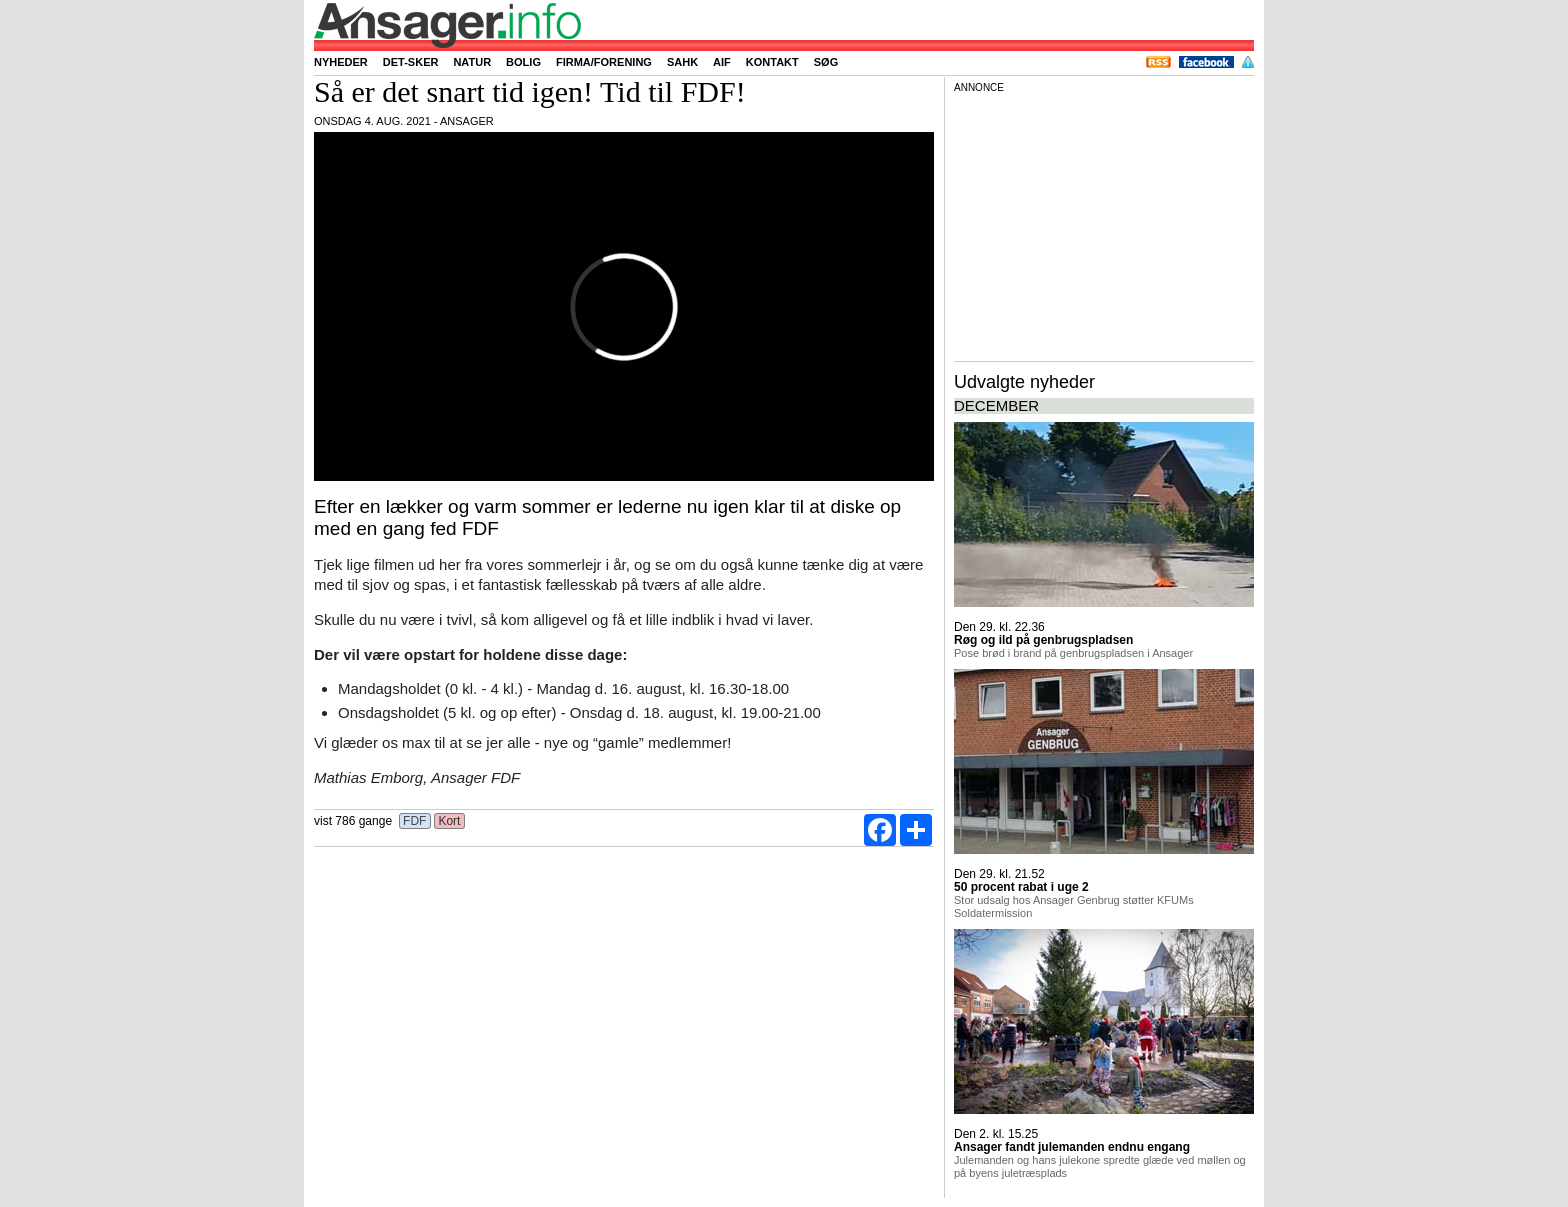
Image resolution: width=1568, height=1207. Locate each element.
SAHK (682, 62)
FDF (415, 821)
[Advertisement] (1104, 224)
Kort (449, 821)
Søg (826, 62)
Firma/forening (604, 62)
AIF (722, 62)
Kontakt (772, 62)
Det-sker (411, 62)
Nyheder (341, 62)
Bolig (523, 62)
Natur (472, 62)
